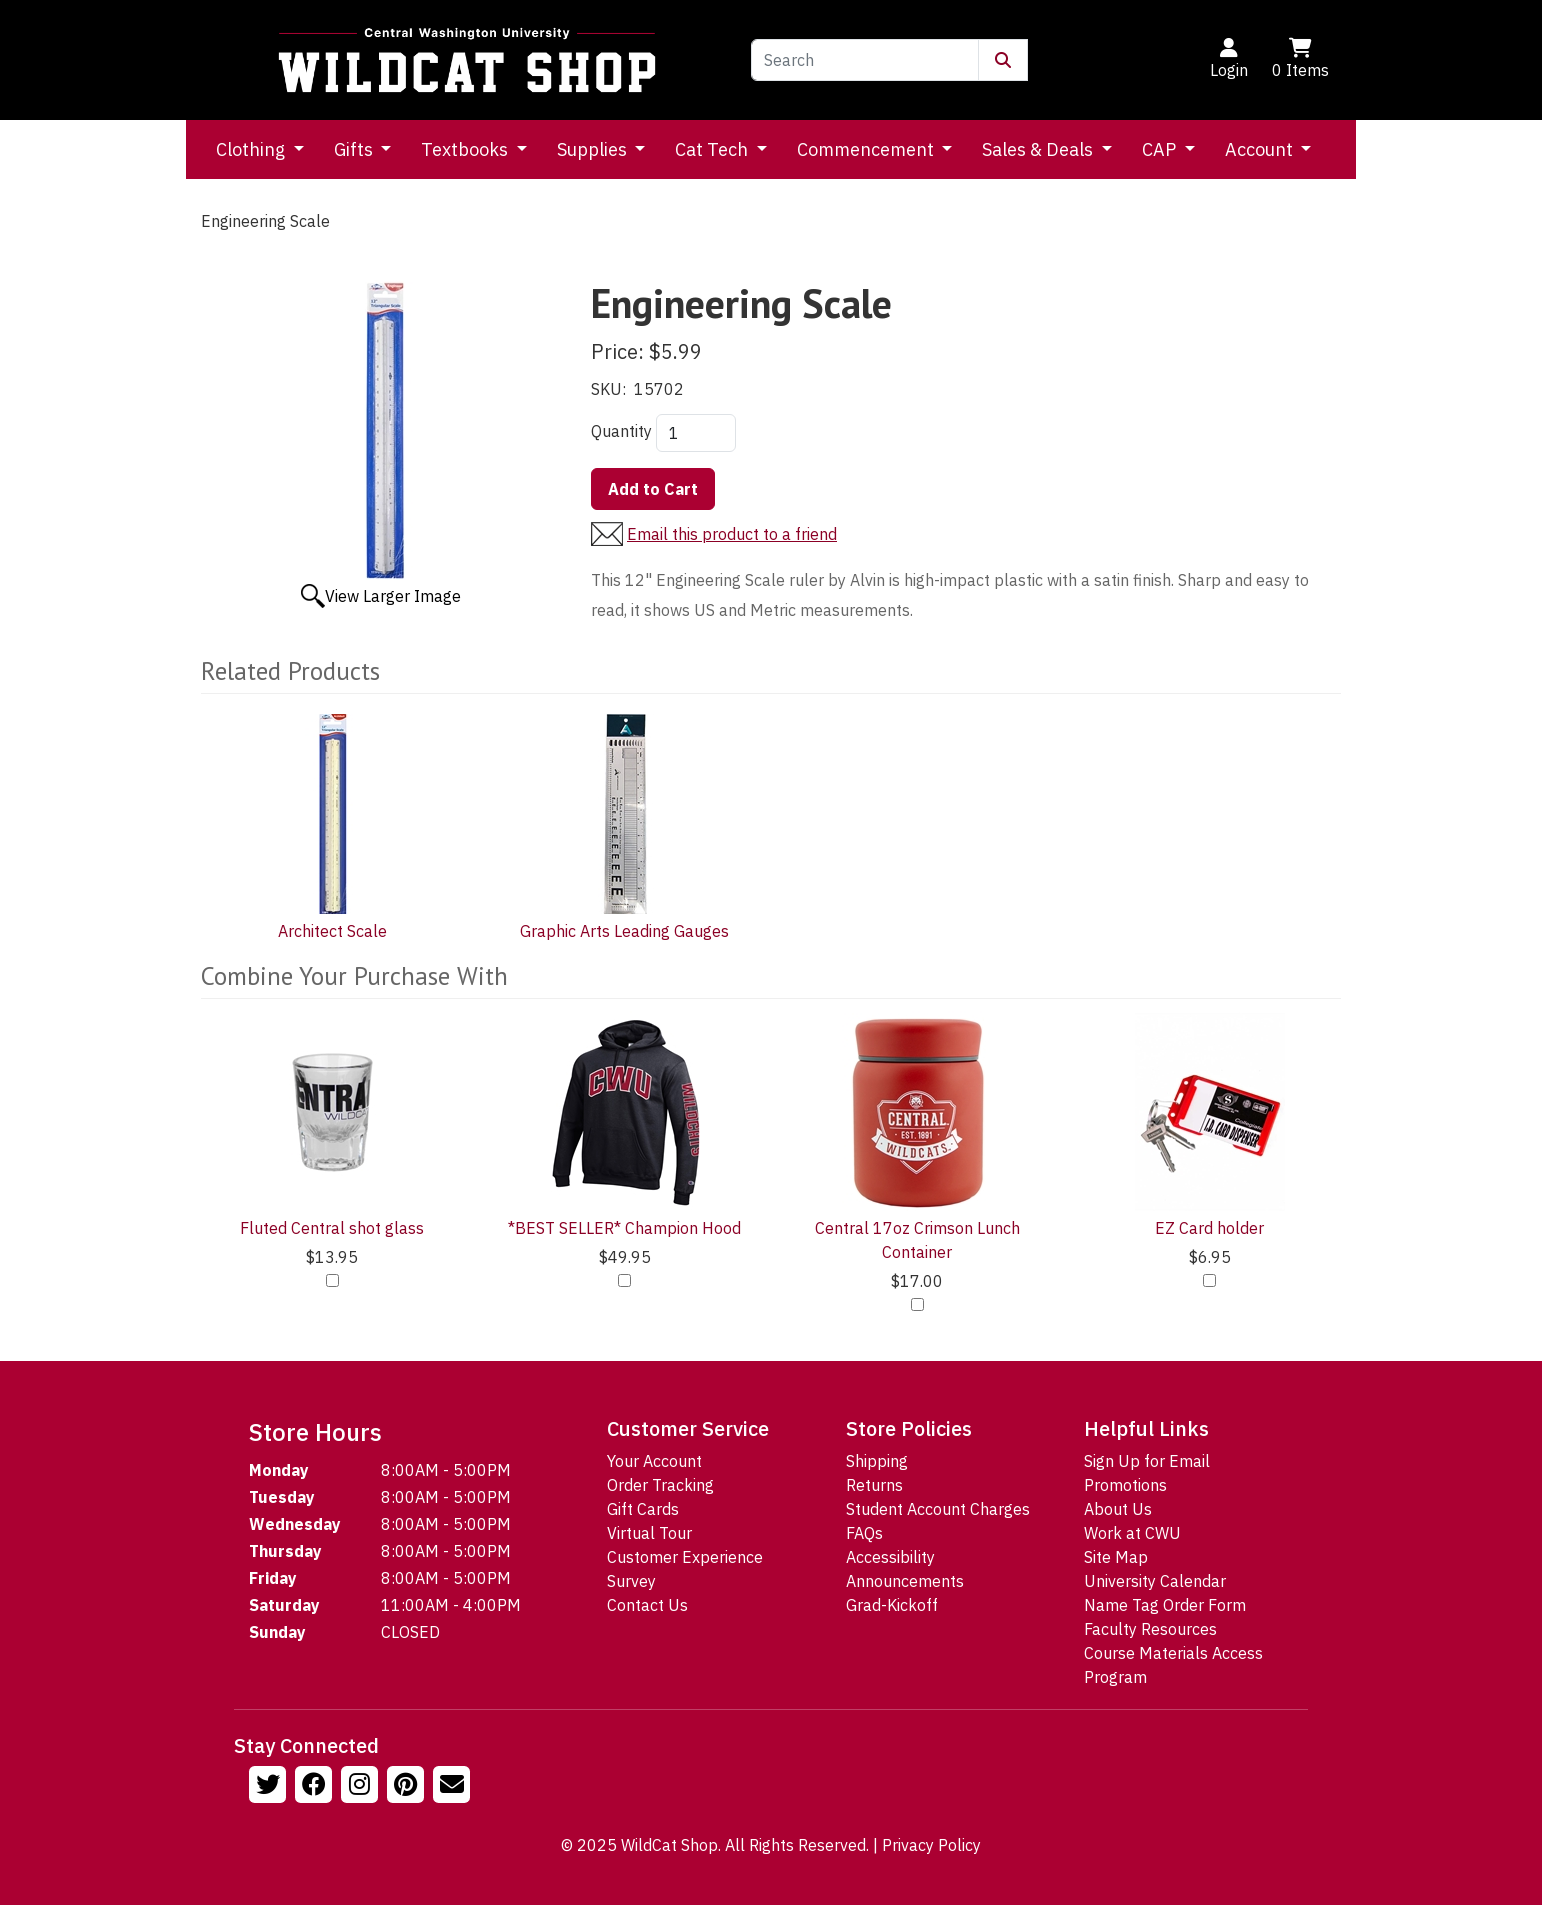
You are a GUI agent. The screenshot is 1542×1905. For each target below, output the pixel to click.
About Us (1118, 1509)
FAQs (864, 1533)
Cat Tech (713, 149)
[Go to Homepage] (467, 60)
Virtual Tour (649, 1533)
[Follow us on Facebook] (316, 1787)
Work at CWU (1132, 1533)
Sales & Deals (1039, 149)
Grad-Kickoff (892, 1605)
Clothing (252, 149)
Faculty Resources (1150, 1629)
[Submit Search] (1003, 60)
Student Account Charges (938, 1509)
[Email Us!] (454, 1787)
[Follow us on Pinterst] (408, 1787)
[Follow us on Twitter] (270, 1787)
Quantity (621, 431)
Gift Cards (643, 1509)
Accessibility (890, 1557)
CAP (1161, 149)
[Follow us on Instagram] (362, 1787)
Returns (874, 1485)
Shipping (877, 1461)
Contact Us (647, 1605)
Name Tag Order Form (1165, 1605)
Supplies (594, 149)
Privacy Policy (931, 1845)
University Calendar (1155, 1581)
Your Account (654, 1461)
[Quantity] (696, 433)
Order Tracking (660, 1485)
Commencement (867, 149)
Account (1261, 149)
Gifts (355, 149)
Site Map (1116, 1557)
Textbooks (466, 149)
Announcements (905, 1581)
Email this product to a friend (732, 534)
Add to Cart (653, 489)
